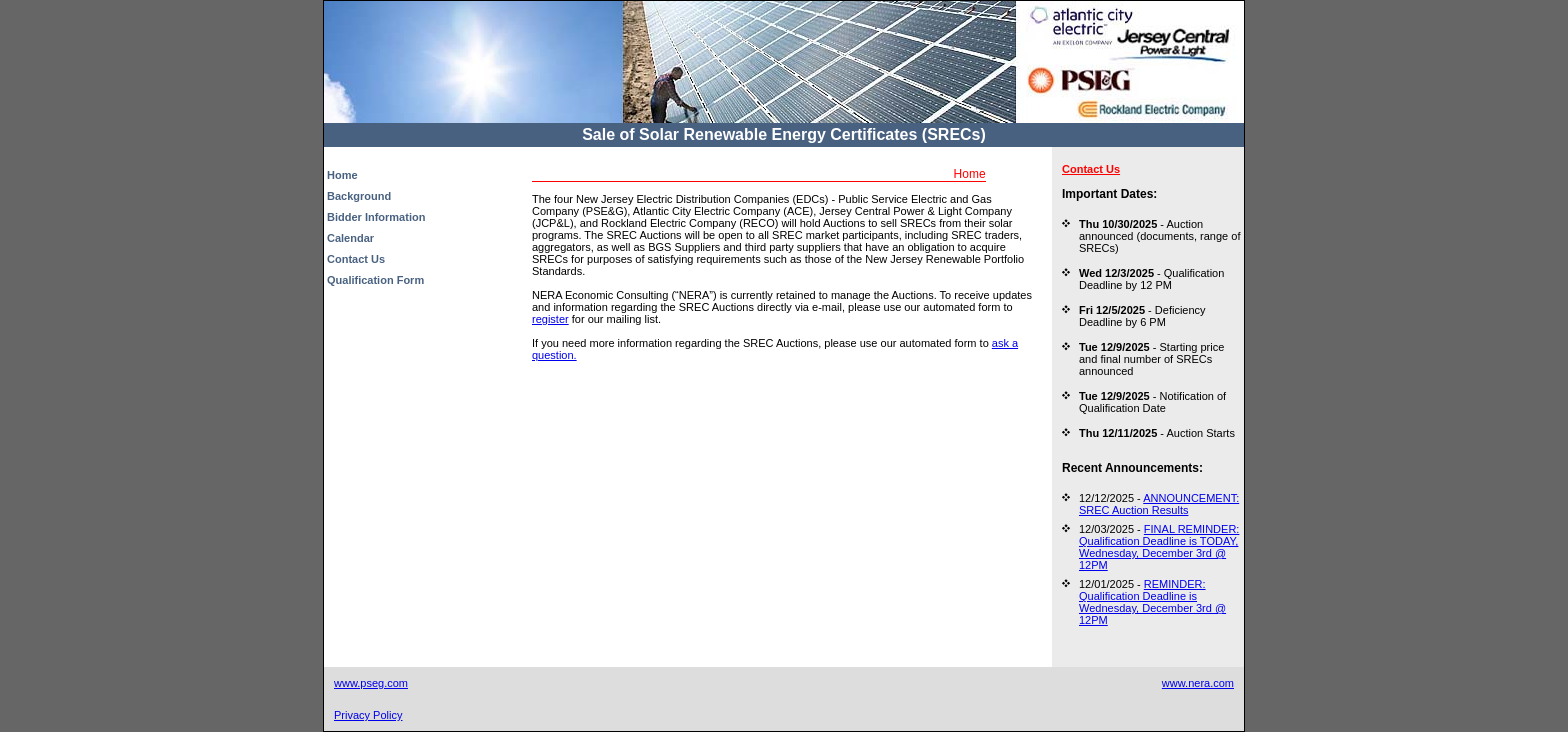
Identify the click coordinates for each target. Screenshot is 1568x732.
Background (359, 196)
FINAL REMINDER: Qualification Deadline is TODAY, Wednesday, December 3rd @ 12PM (1159, 547)
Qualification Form (375, 280)
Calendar (350, 238)
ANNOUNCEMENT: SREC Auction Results (1159, 504)
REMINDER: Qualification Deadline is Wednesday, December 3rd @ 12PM (1152, 602)
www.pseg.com (371, 683)
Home (342, 175)
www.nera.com (1198, 683)
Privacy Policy (368, 715)
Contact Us (356, 259)
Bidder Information (376, 217)
